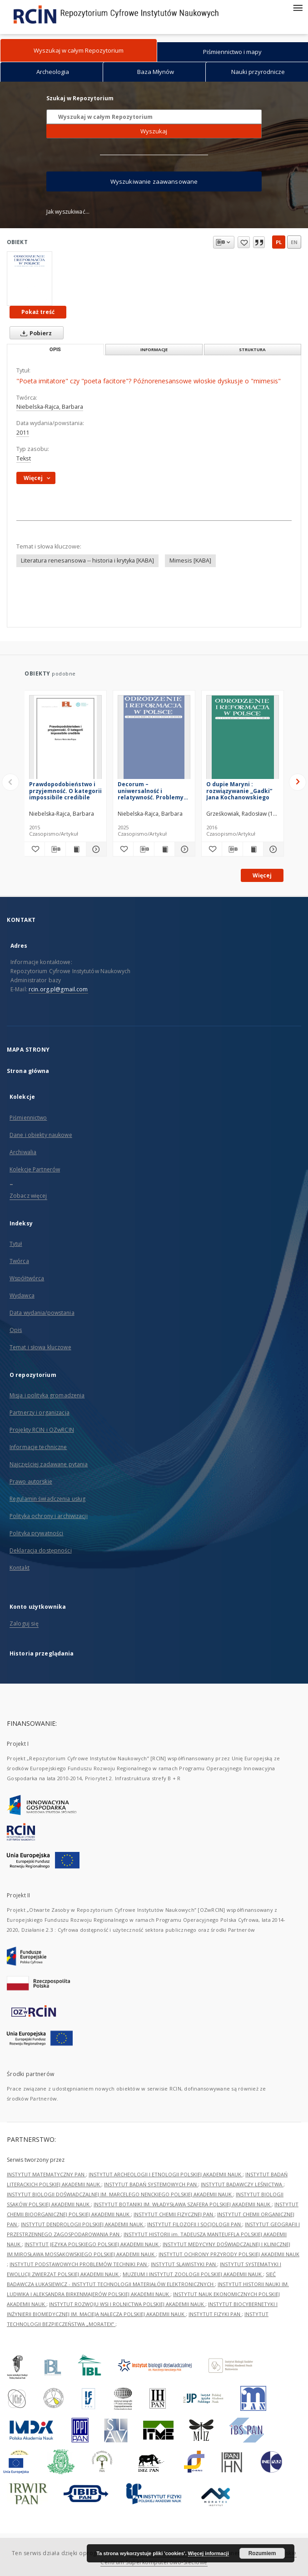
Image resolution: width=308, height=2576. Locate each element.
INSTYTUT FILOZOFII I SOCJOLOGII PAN (194, 2224)
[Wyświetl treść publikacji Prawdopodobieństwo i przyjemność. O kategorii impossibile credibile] (76, 849)
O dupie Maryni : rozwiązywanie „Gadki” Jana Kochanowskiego (239, 790)
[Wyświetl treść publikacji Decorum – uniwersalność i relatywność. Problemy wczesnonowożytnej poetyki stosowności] (164, 849)
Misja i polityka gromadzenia (47, 1395)
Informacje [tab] (154, 350)
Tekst (23, 458)
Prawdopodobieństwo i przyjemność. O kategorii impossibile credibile (65, 790)
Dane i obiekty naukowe (41, 1135)
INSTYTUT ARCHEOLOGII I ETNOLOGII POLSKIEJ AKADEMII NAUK (166, 2174)
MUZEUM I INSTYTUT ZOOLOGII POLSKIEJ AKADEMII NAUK (193, 2274)
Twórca (19, 1261)
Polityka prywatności (36, 1533)
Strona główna (28, 1071)
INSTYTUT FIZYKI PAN (215, 2314)
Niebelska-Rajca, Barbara (49, 407)
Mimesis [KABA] (190, 560)
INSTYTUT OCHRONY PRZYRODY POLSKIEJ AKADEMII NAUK (229, 2254)
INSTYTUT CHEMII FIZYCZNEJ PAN (174, 2214)
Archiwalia (23, 1152)
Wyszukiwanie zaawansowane (154, 181)
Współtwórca (27, 1278)
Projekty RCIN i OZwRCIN (42, 1430)
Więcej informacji (208, 2553)
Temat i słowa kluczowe (40, 1347)
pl (279, 242)
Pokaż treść (38, 312)
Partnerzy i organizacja (40, 1412)
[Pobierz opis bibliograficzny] (55, 849)
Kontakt (20, 1568)
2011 (22, 432)
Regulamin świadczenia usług (47, 1499)
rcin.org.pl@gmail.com (58, 989)
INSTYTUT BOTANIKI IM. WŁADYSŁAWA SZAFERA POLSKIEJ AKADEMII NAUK (183, 2204)
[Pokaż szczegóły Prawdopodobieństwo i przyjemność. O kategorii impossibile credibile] (95, 849)
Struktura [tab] (252, 350)
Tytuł (16, 1244)
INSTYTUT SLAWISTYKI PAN (184, 2264)
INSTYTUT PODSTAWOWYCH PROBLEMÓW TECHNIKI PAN (79, 2264)
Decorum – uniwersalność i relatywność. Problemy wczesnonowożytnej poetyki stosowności (151, 790)
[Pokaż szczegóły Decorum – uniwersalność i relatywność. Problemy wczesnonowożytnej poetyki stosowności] (184, 849)
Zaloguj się (24, 1623)
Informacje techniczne (38, 1447)
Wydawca (22, 1295)
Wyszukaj (153, 131)
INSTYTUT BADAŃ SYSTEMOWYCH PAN (151, 2184)
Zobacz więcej (28, 1196)
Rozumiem (262, 2553)
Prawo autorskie (31, 1481)
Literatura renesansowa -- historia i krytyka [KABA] (87, 560)
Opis (16, 1330)
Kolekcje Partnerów (35, 1169)
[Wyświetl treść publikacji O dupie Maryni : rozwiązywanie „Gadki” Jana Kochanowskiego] (253, 849)
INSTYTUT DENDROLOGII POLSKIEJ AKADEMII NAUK (82, 2224)
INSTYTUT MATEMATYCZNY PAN (46, 2174)
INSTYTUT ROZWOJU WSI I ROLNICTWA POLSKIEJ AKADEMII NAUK (127, 2304)
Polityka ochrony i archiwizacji (49, 1516)
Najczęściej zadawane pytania (49, 1464)
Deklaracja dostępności (41, 1550)
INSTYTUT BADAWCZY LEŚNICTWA (242, 2184)
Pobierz (34, 333)
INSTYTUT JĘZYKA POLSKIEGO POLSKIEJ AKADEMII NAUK (92, 2244)
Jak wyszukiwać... (68, 211)
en (294, 242)
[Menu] (297, 7)
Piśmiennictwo (28, 1117)
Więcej (262, 875)
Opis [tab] (55, 350)
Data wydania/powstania (42, 1313)
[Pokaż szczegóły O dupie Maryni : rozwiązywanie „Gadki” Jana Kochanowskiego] (272, 849)
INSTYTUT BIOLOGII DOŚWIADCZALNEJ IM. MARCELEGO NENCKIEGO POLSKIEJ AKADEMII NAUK (120, 2194)
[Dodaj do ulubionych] (35, 849)
